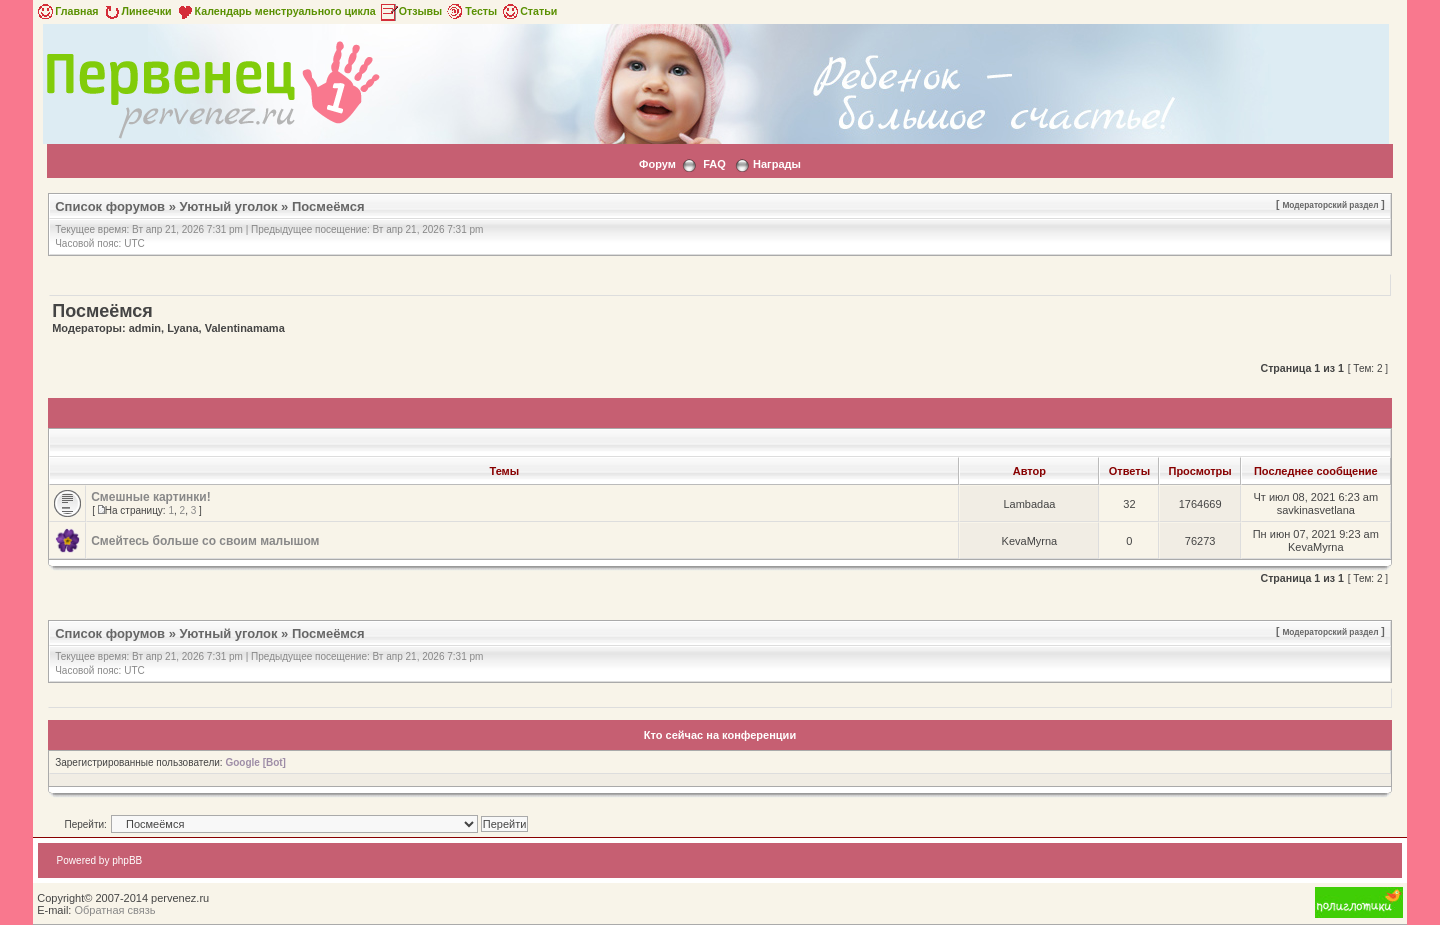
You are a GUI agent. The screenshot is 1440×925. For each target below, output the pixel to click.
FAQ (714, 164)
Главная (66, 11)
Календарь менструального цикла (275, 11)
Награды (777, 164)
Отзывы (411, 11)
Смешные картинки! (150, 497)
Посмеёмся (328, 206)
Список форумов (110, 206)
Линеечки (137, 11)
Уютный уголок (229, 206)
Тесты (471, 11)
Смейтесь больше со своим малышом (205, 541)
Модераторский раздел (1330, 205)
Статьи (528, 11)
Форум (657, 164)
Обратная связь (114, 910)
